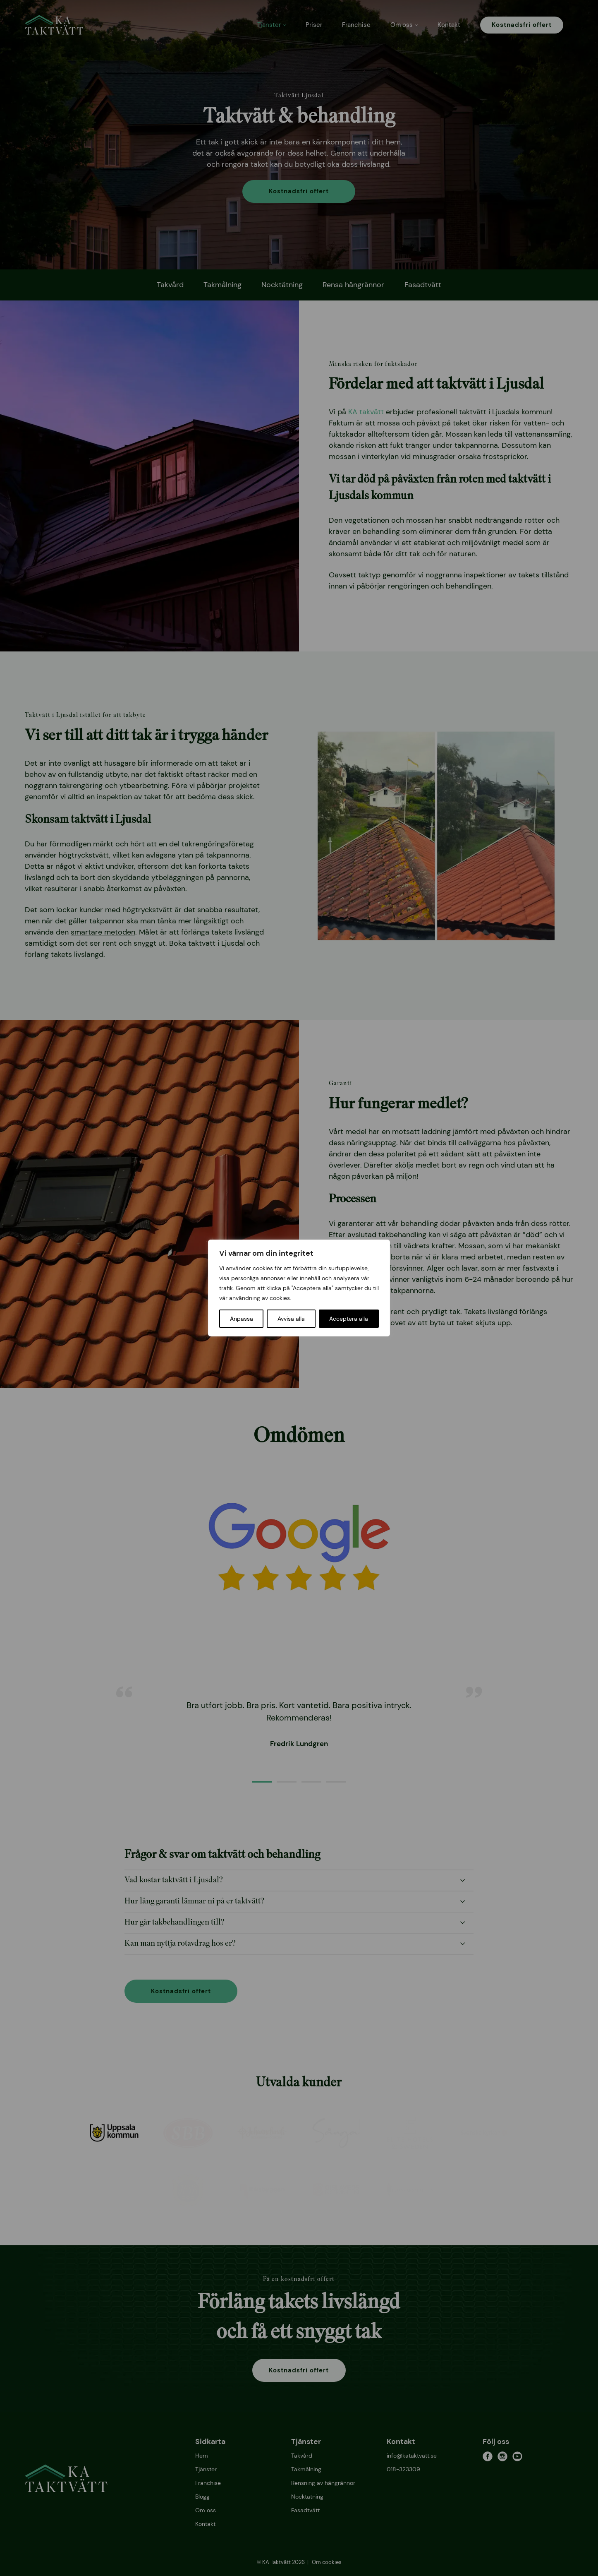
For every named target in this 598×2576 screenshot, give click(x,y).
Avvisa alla (291, 1318)
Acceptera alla (348, 1318)
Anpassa (241, 1318)
